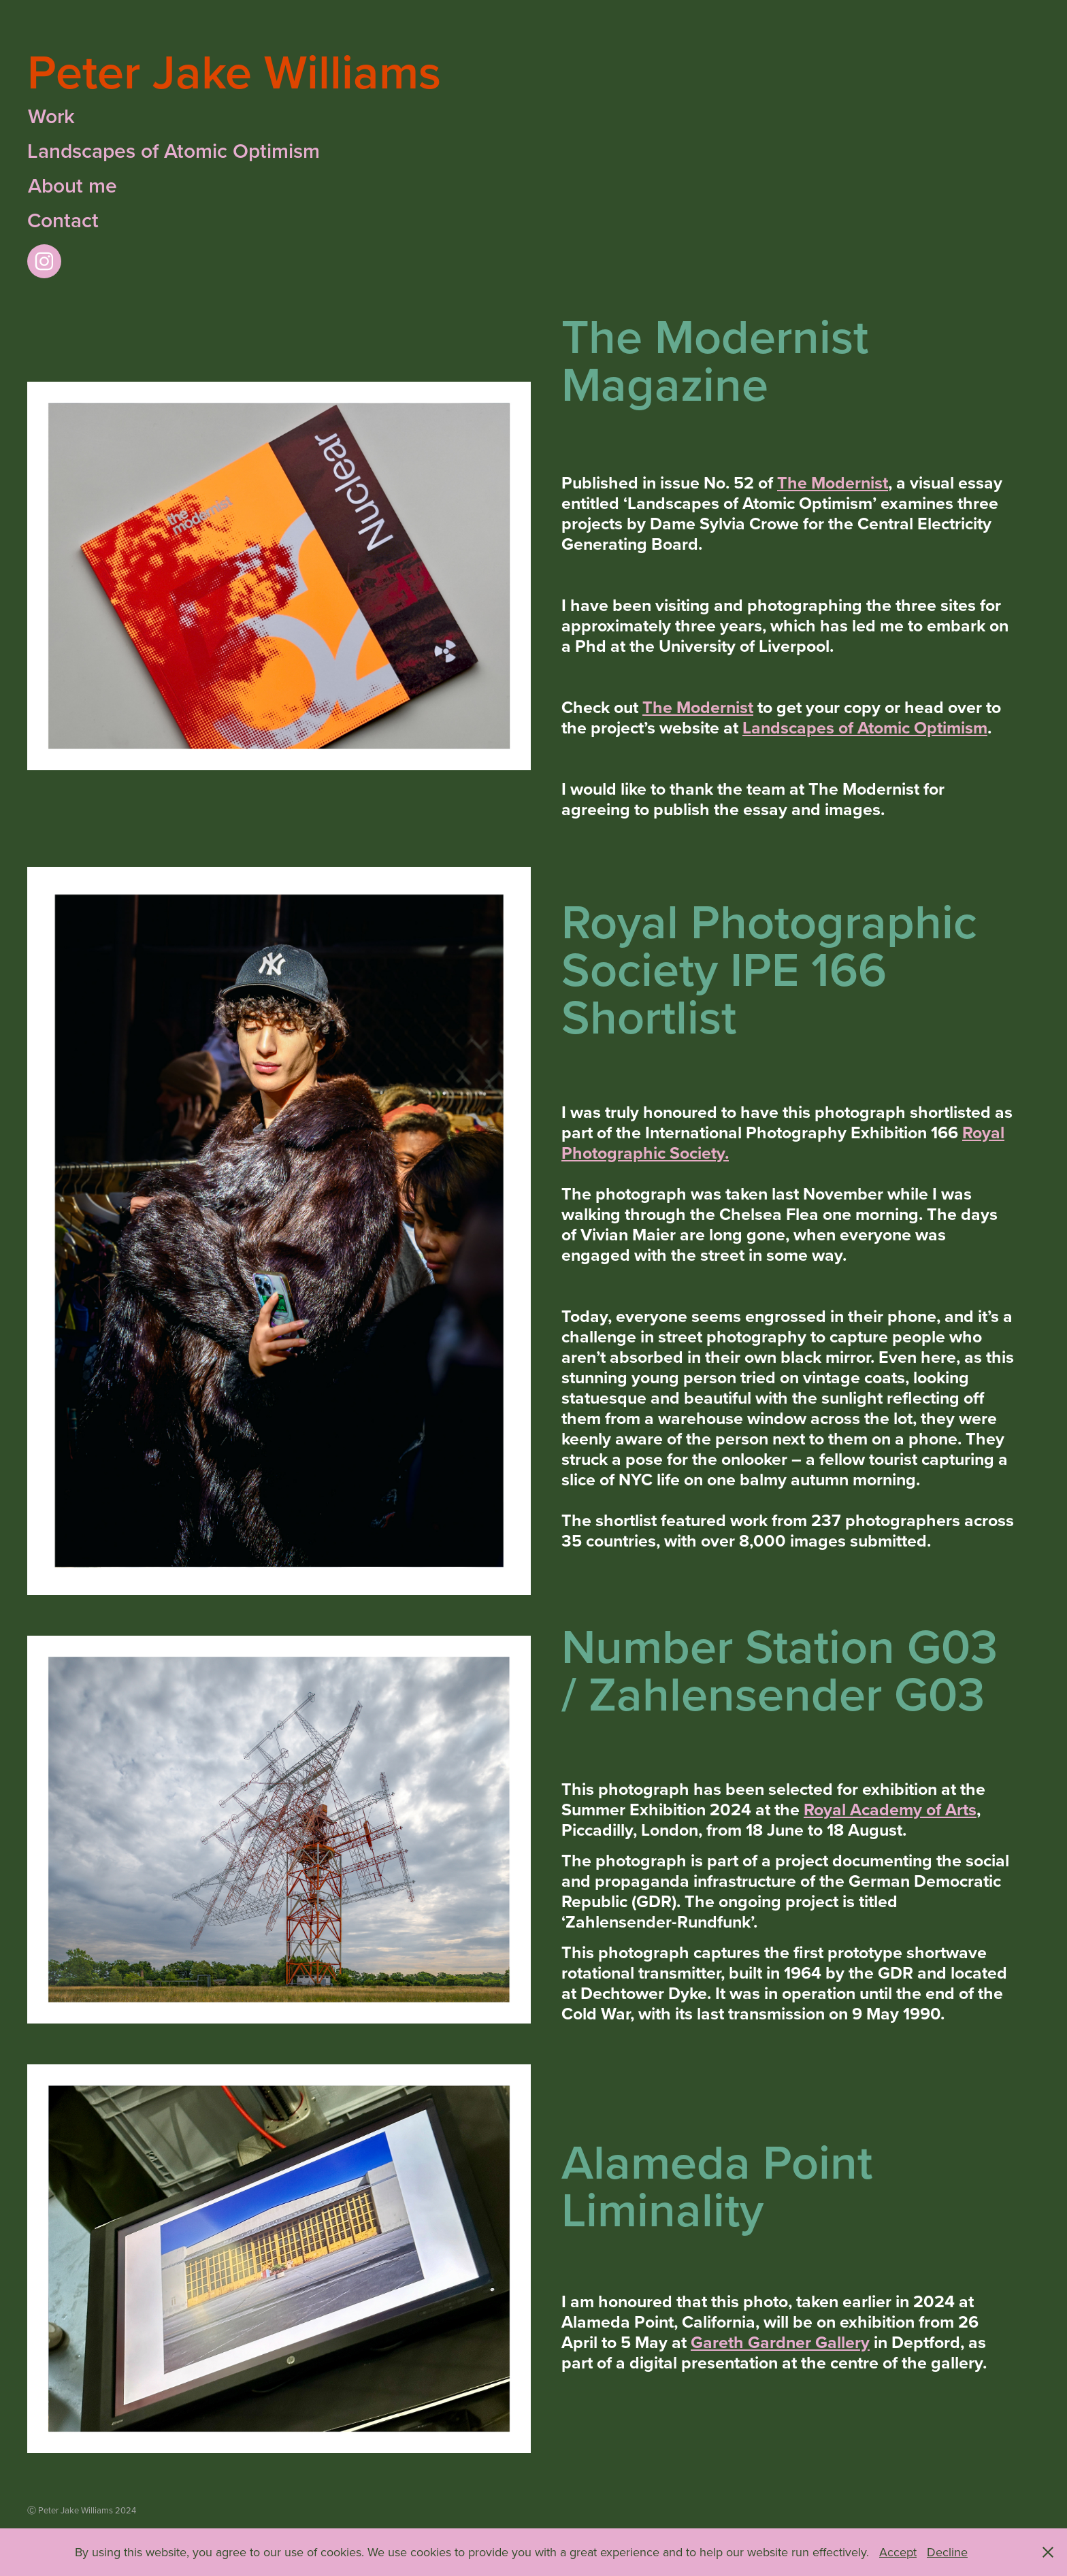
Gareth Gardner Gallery (780, 2342)
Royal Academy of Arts (890, 1809)
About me (72, 186)
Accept (898, 2551)
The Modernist (832, 482)
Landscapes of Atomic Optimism (173, 151)
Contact (63, 220)
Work (51, 116)
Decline (947, 2551)
